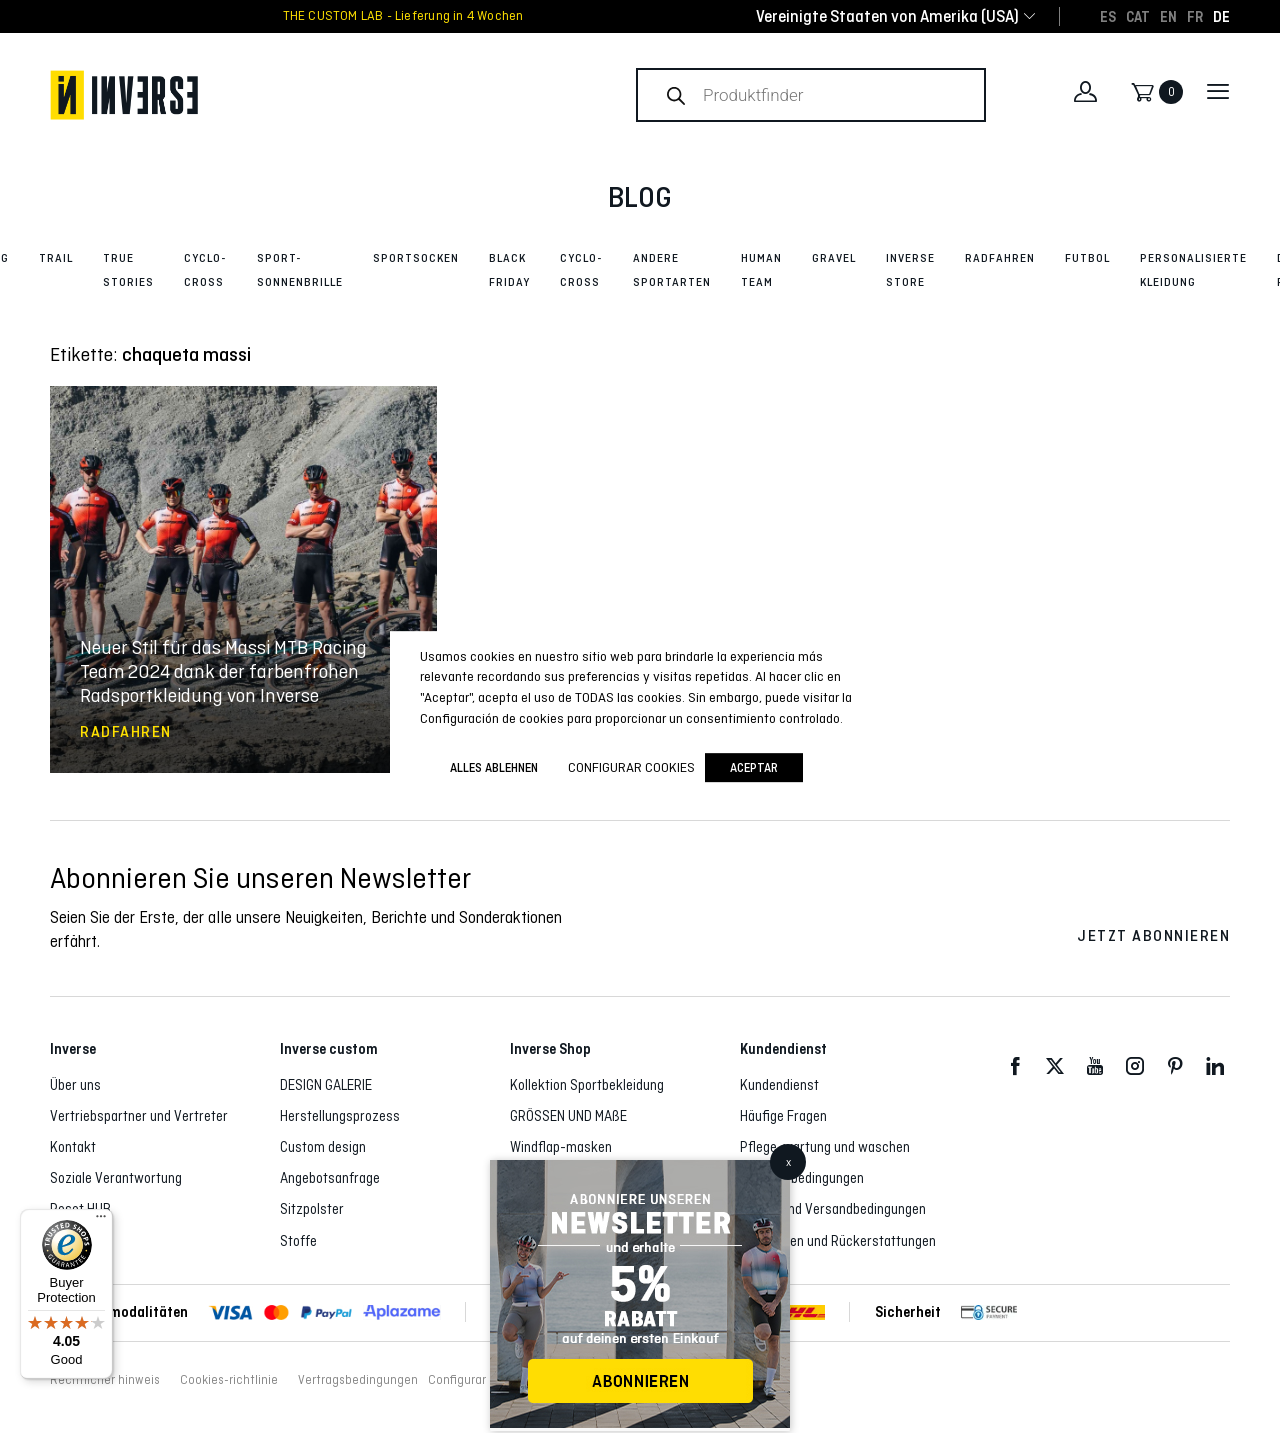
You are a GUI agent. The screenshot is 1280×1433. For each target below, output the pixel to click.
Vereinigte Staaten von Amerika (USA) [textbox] (887, 16)
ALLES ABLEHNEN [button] (494, 767)
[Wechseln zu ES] (1108, 16)
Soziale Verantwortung (116, 1178)
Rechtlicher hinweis (105, 1380)
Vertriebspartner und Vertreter (139, 1116)
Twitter (1055, 1066)
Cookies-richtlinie (229, 1380)
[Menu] (101, 1221)
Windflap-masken (561, 1147)
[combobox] (887, 16)
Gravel (834, 258)
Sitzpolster (312, 1209)
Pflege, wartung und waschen (825, 1147)
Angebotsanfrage (330, 1178)
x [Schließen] (788, 1162)
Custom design (323, 1147)
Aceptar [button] (754, 767)
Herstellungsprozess (340, 1116)
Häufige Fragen (783, 1116)
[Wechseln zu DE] (1221, 16)
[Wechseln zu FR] (1195, 16)
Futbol (1087, 258)
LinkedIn (1215, 1066)
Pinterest (1175, 1066)
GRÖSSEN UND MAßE (568, 1116)
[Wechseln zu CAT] (1138, 16)
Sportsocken (416, 258)
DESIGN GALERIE (326, 1085)
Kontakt (73, 1147)
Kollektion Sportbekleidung (587, 1085)
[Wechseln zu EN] (1168, 16)
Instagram (1135, 1066)
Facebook (1015, 1066)
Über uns (75, 1085)
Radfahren (1000, 258)
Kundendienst (779, 1085)
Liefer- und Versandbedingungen (833, 1209)
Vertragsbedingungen (802, 1178)
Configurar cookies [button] (480, 1380)
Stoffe (298, 1241)
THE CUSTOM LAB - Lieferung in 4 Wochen (403, 16)
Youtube (1095, 1066)
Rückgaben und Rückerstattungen (838, 1241)
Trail (56, 258)
